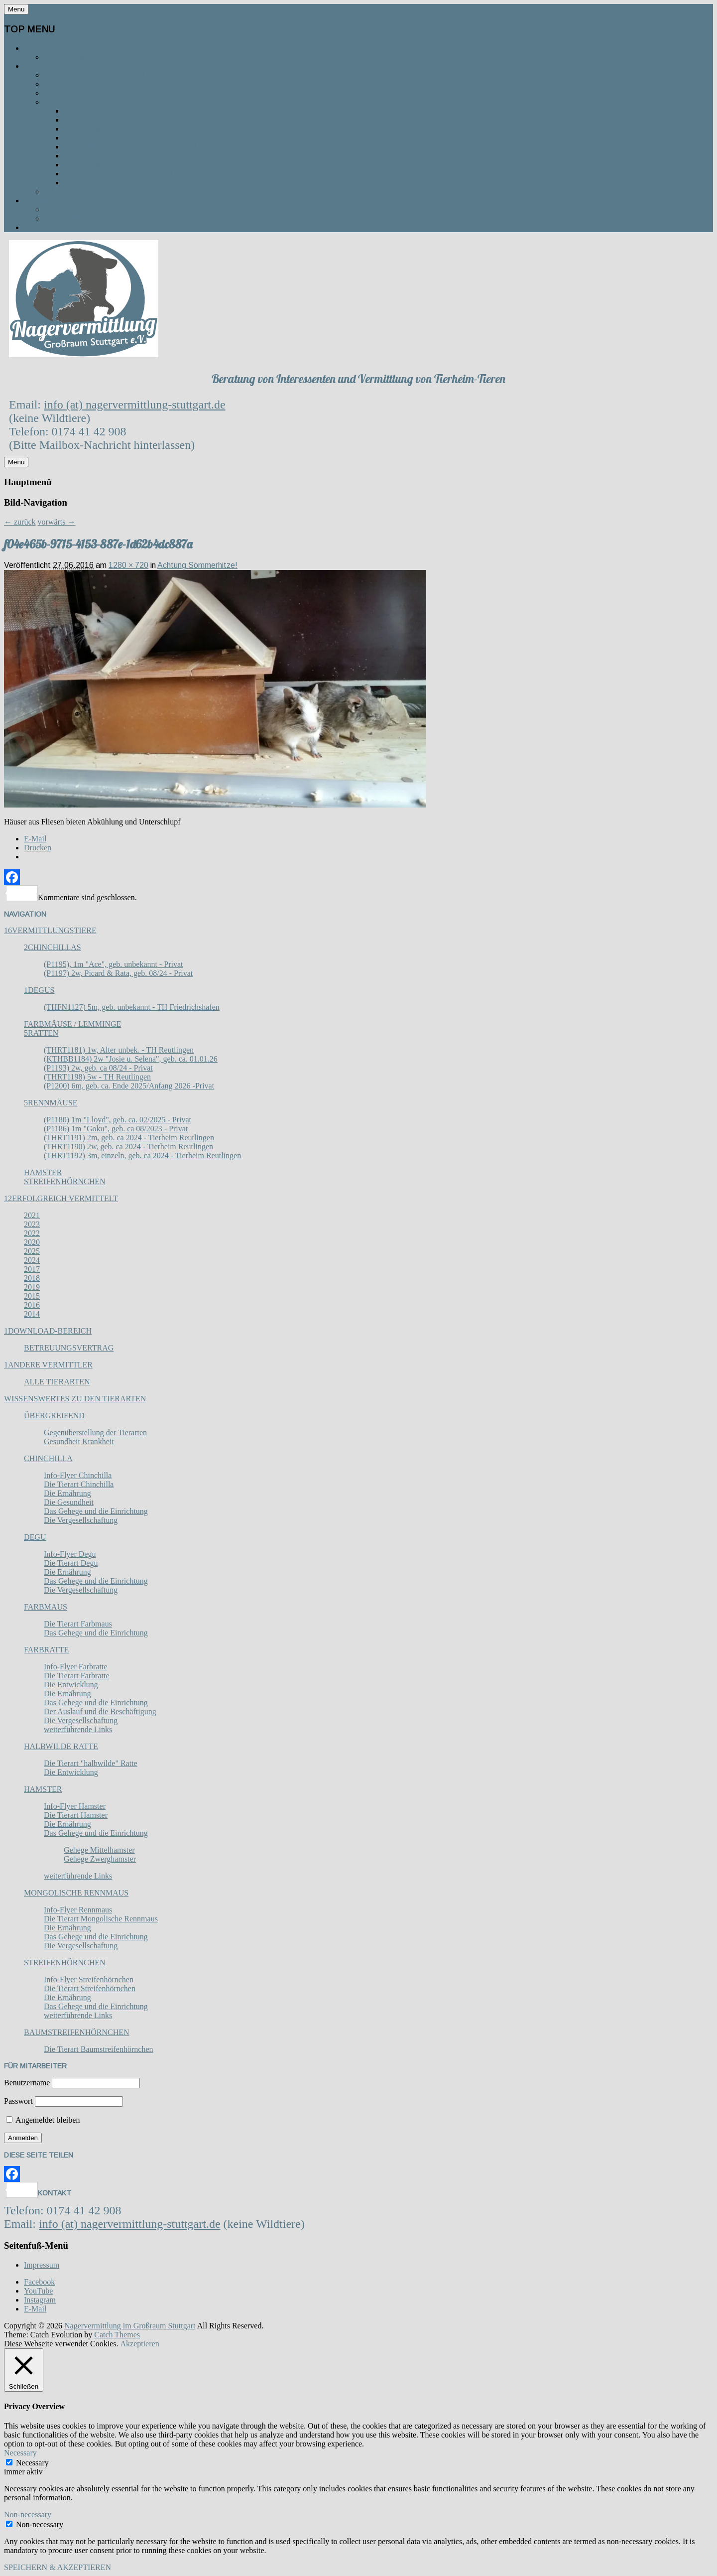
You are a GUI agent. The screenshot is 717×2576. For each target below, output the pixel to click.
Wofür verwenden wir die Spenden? (127, 209)
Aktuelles (48, 227)
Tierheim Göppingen (109, 138)
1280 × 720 (128, 565)
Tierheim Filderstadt (113, 164)
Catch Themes (117, 2334)
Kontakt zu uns (80, 93)
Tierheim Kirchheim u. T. (116, 155)
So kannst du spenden (95, 218)
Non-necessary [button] (27, 2514)
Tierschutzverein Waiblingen (132, 173)
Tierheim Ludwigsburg (115, 120)
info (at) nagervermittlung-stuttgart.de (135, 404)
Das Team (65, 57)
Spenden (44, 200)
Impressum (41, 2265)
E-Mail (35, 2309)
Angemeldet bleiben (43, 2120)
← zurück (20, 522)
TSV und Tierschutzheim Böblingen (144, 146)
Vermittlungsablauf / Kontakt (94, 66)
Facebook (39, 2282)
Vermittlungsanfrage (96, 84)
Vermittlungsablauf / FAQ (103, 75)
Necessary (32, 2462)
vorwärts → (57, 522)
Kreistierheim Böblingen (120, 182)
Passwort (18, 2101)
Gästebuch (69, 191)
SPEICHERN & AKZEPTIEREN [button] (57, 2567)
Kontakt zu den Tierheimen (106, 102)
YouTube (38, 2291)
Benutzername (27, 2082)
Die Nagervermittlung (76, 48)
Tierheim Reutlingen (111, 129)
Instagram (40, 2300)
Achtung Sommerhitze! (197, 565)
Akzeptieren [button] (139, 2343)
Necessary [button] (20, 2452)
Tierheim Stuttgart (110, 111)
